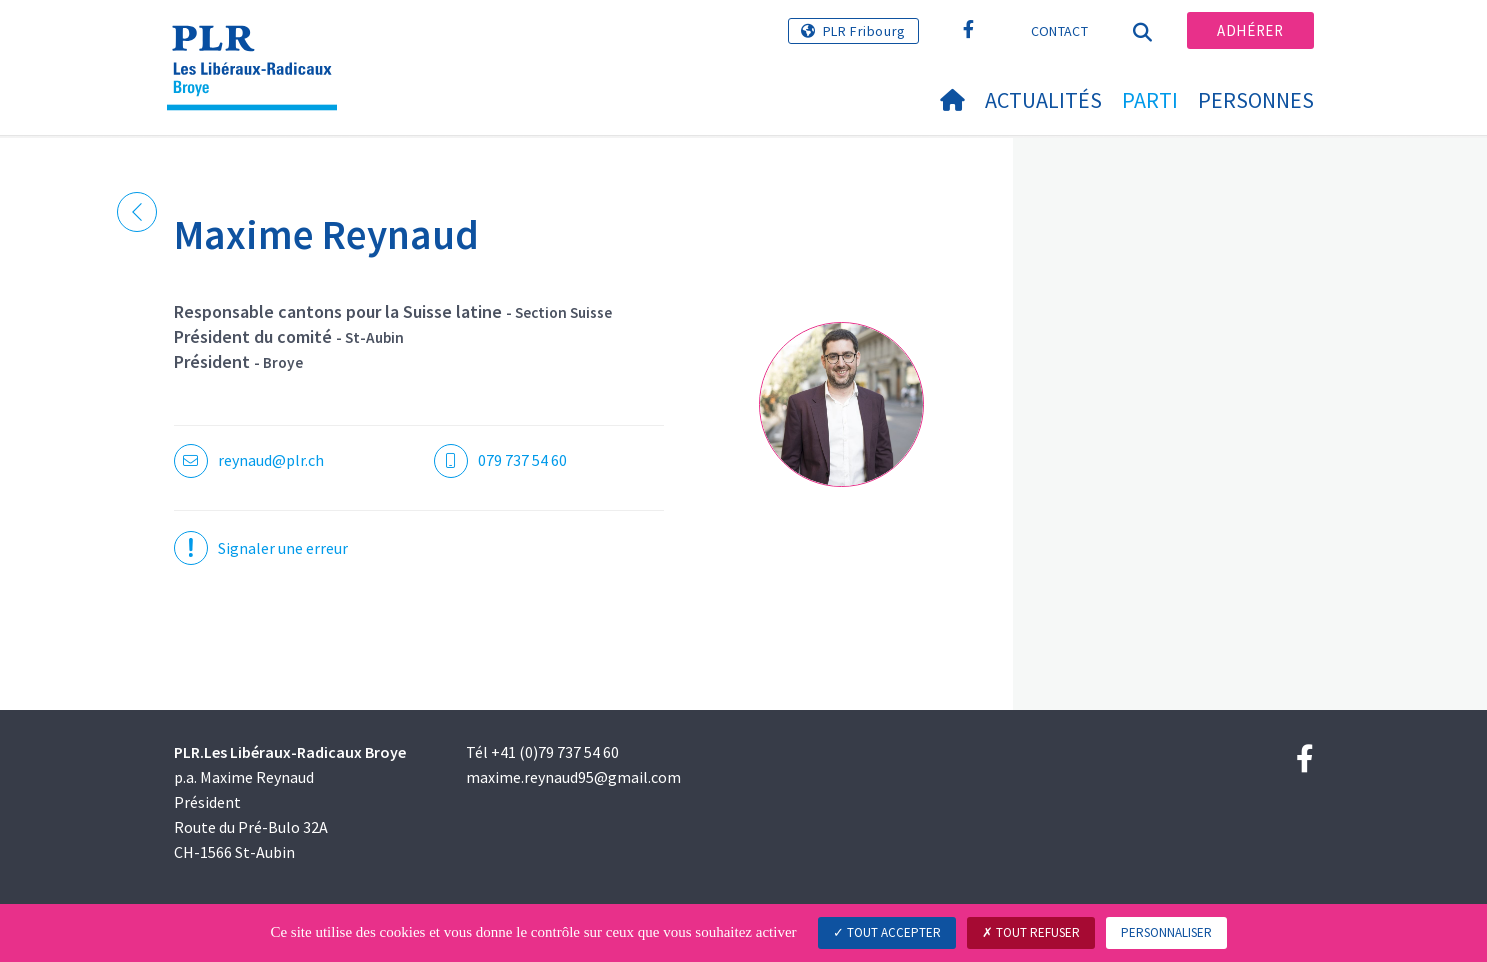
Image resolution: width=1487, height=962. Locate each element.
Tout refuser (1031, 932)
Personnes (1256, 100)
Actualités (1043, 100)
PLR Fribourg (864, 31)
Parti (1150, 100)
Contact (1059, 31)
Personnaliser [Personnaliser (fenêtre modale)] (1166, 932)
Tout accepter (887, 932)
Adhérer (1250, 30)
